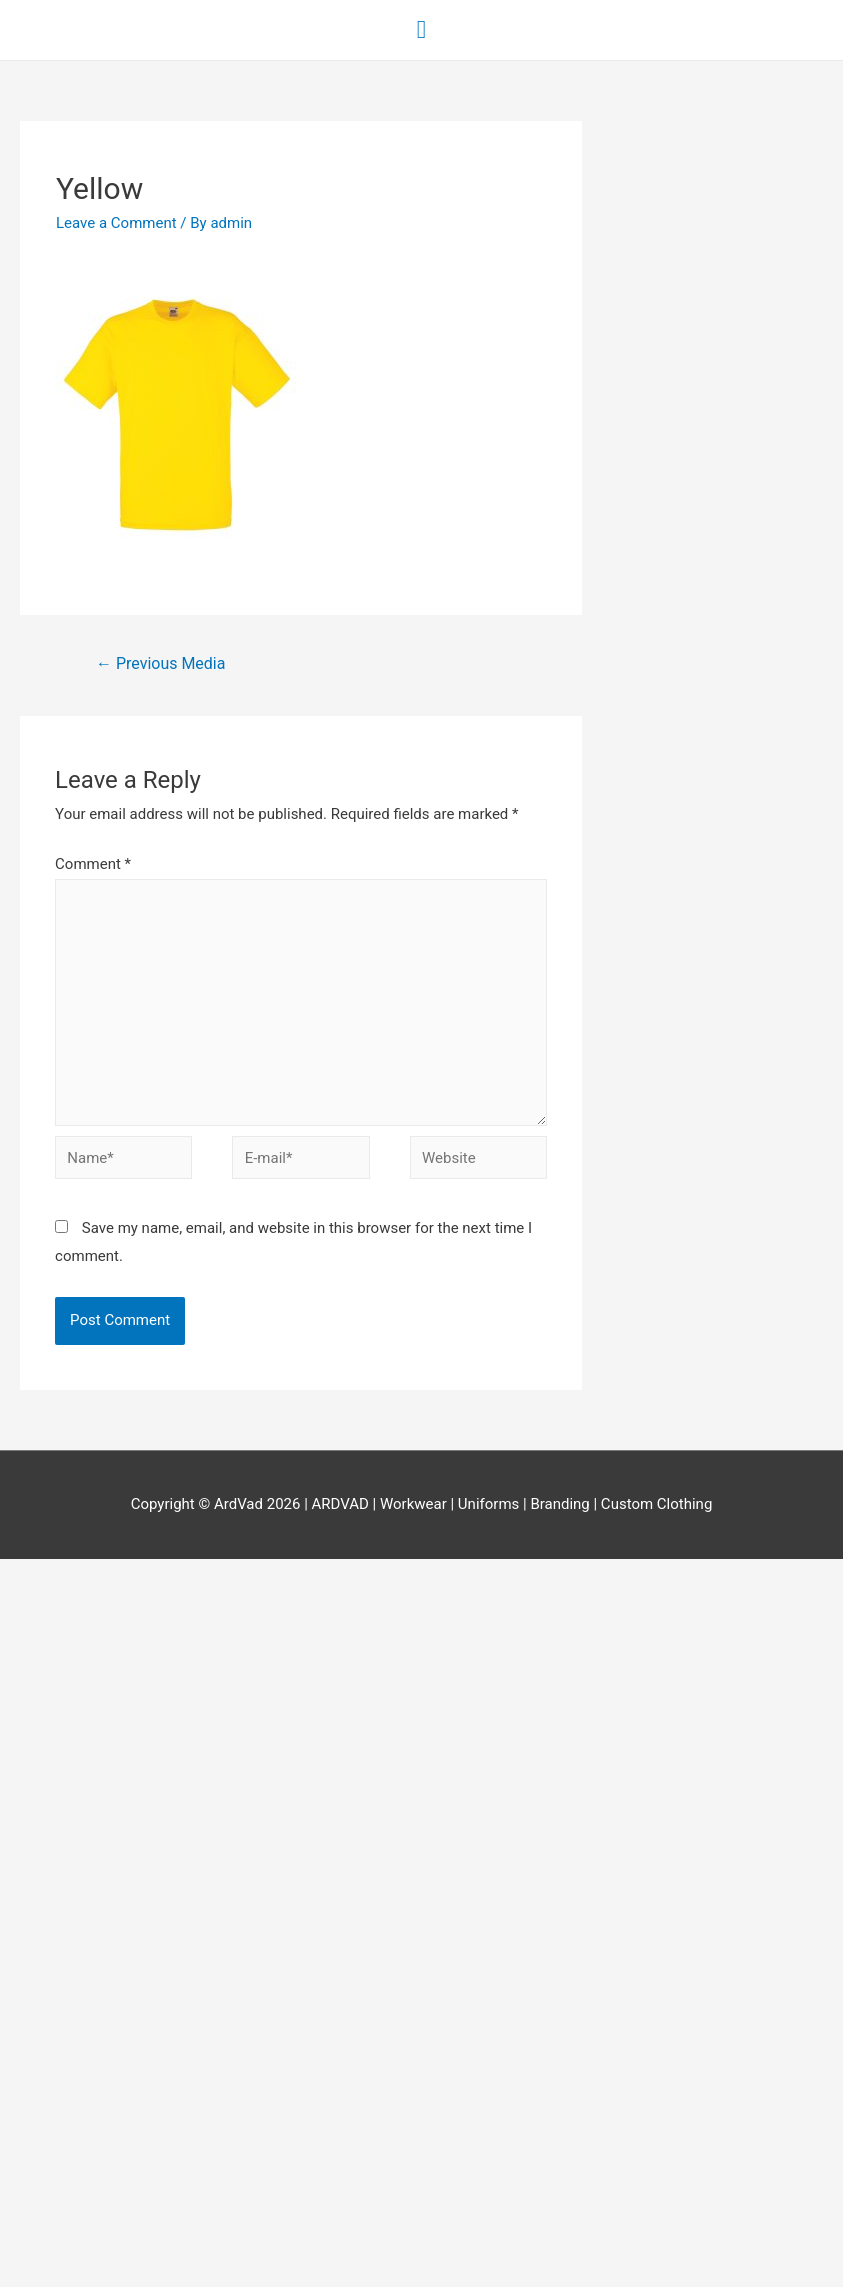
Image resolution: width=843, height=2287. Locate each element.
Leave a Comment (116, 223)
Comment (93, 864)
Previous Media (160, 663)
